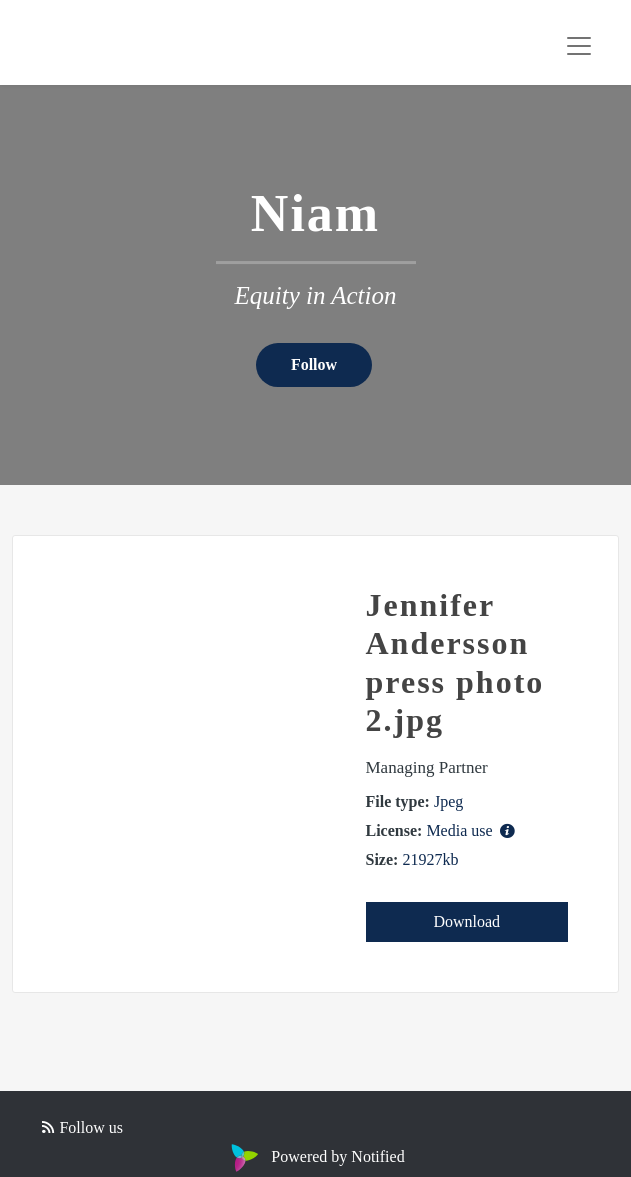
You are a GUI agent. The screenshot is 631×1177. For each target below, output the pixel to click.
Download (466, 921)
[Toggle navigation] (579, 46)
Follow (314, 364)
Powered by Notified (315, 1156)
